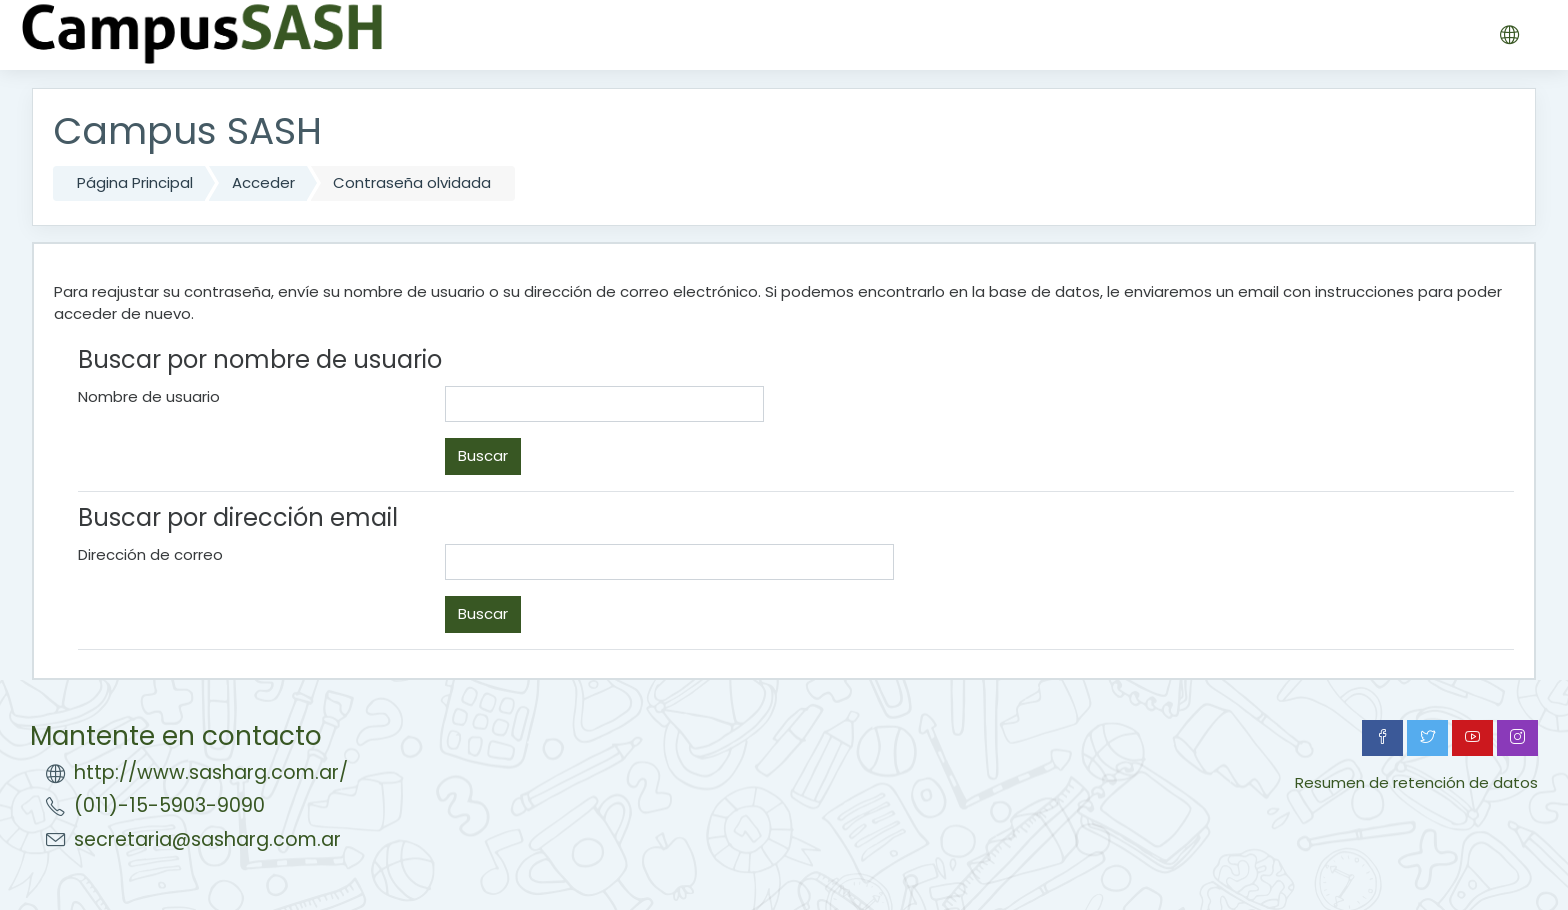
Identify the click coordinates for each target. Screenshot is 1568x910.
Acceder (263, 182)
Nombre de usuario (149, 396)
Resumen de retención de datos (1416, 782)
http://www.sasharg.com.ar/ (211, 772)
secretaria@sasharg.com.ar (207, 839)
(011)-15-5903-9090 (169, 805)
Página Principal (135, 182)
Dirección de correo (150, 554)
